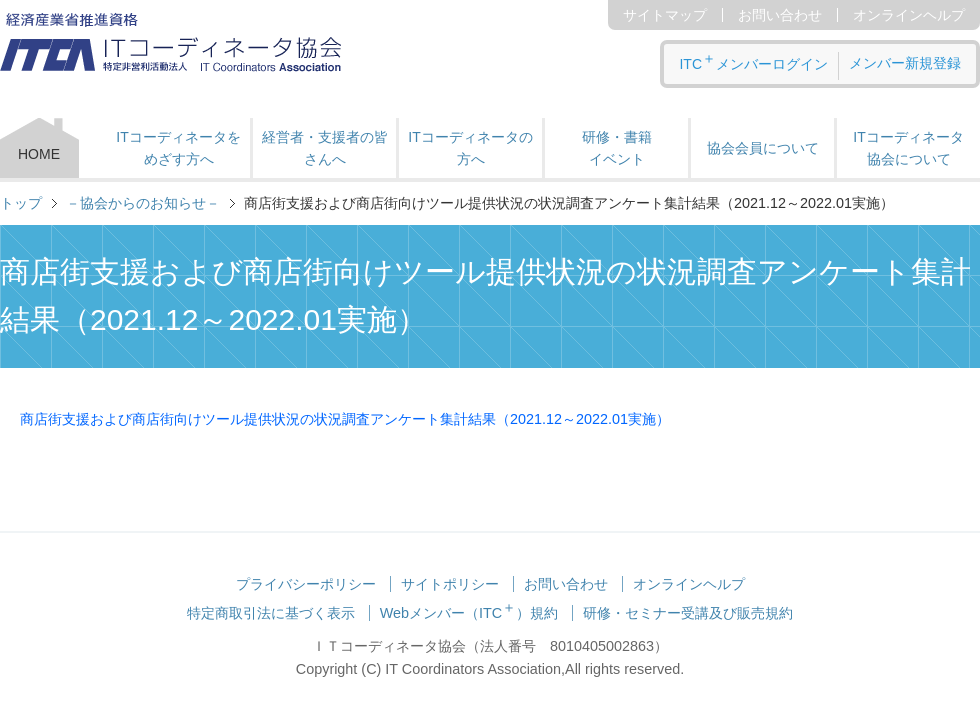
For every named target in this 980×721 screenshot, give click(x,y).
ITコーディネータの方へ (470, 148)
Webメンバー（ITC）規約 (469, 613)
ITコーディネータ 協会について (908, 148)
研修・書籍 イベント (617, 148)
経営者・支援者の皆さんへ (325, 148)
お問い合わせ (780, 15)
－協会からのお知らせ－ (143, 203)
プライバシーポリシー (306, 584)
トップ (21, 203)
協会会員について (763, 148)
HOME (39, 154)
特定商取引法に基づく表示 (271, 613)
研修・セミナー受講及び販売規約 (688, 613)
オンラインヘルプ (909, 15)
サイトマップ (665, 15)
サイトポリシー (450, 584)
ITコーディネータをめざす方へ (178, 148)
